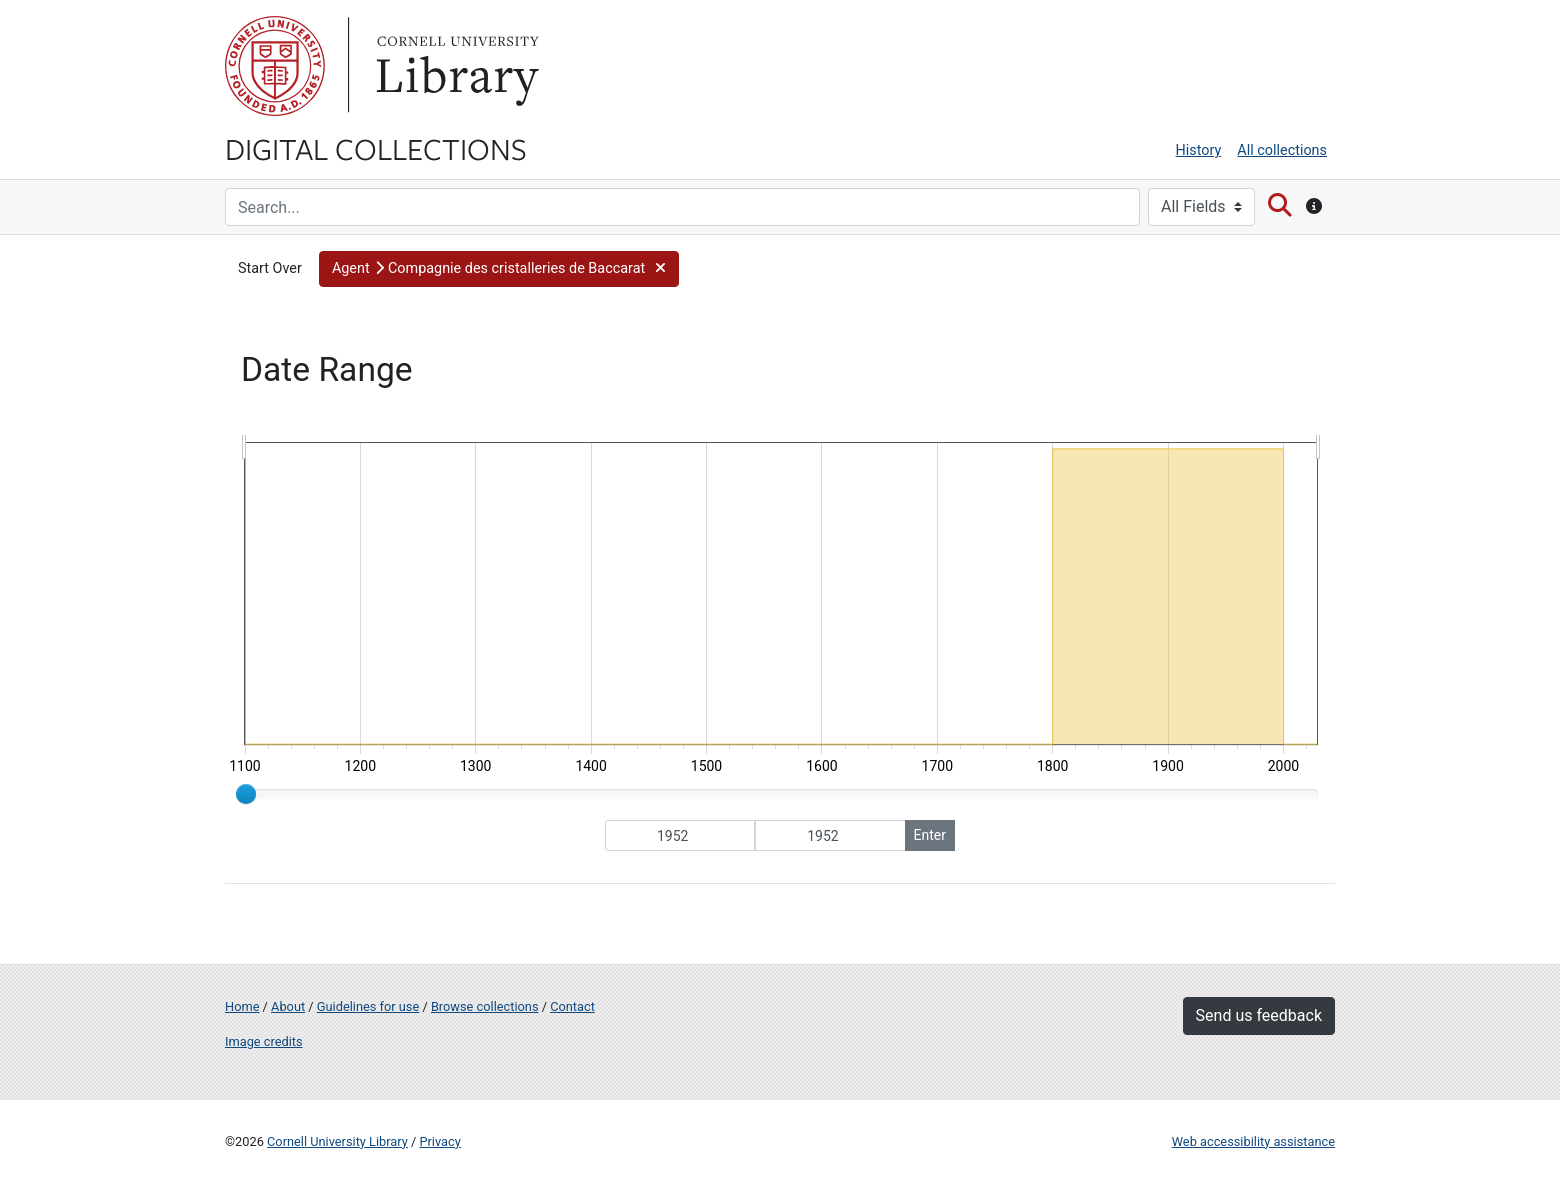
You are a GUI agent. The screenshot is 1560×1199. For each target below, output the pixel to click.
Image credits (264, 1041)
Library (455, 66)
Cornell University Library (337, 1141)
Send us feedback (1259, 1015)
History (1199, 150)
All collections (1282, 150)
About (288, 1006)
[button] (499, 269)
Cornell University (275, 66)
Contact (572, 1006)
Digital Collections (376, 148)
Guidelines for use (368, 1006)
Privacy (439, 1141)
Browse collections (485, 1006)
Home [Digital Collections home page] (242, 1006)
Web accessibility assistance (1253, 1141)
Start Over (270, 268)
